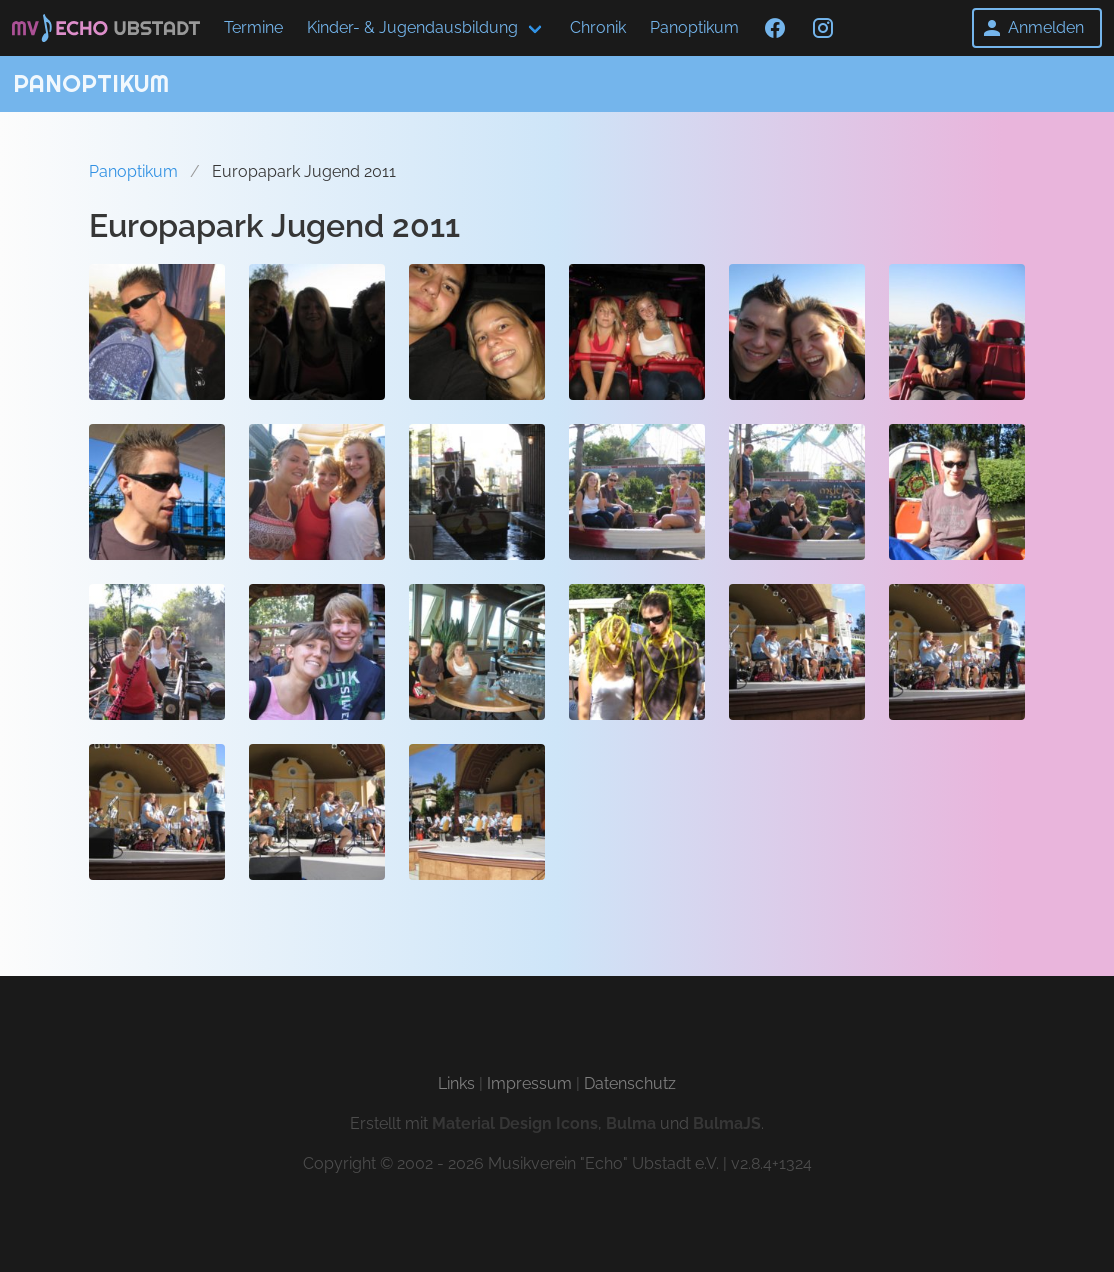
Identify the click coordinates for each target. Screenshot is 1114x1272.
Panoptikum (694, 27)
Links (456, 1083)
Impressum (529, 1083)
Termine (253, 27)
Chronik (598, 27)
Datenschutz (630, 1083)
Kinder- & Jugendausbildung (412, 27)
